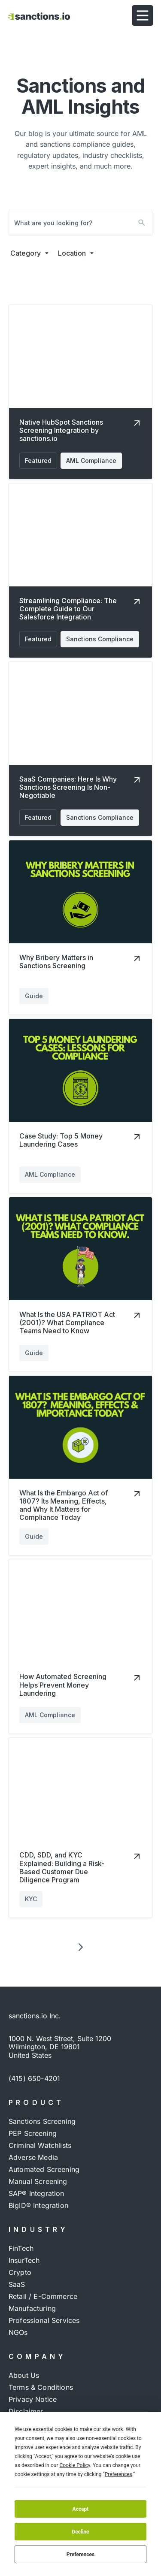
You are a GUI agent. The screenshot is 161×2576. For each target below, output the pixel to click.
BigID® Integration (38, 2205)
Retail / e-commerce (43, 2296)
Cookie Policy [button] (74, 2465)
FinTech (21, 2248)
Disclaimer (26, 2411)
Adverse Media (33, 2157)
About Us (24, 2375)
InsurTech (24, 2260)
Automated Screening (44, 2169)
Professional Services (44, 2320)
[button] (142, 15)
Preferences (81, 2555)
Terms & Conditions (41, 2387)
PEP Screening (33, 2133)
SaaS (17, 2284)
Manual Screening (38, 2181)
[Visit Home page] (39, 15)
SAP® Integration (36, 2193)
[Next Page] (80, 1947)
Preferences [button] (118, 2474)
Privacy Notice (33, 2399)
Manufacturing (32, 2308)
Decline (80, 2532)
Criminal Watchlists (40, 2145)
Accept (81, 2509)
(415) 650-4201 (34, 2078)
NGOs (18, 2332)
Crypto (20, 2272)
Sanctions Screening (42, 2121)
